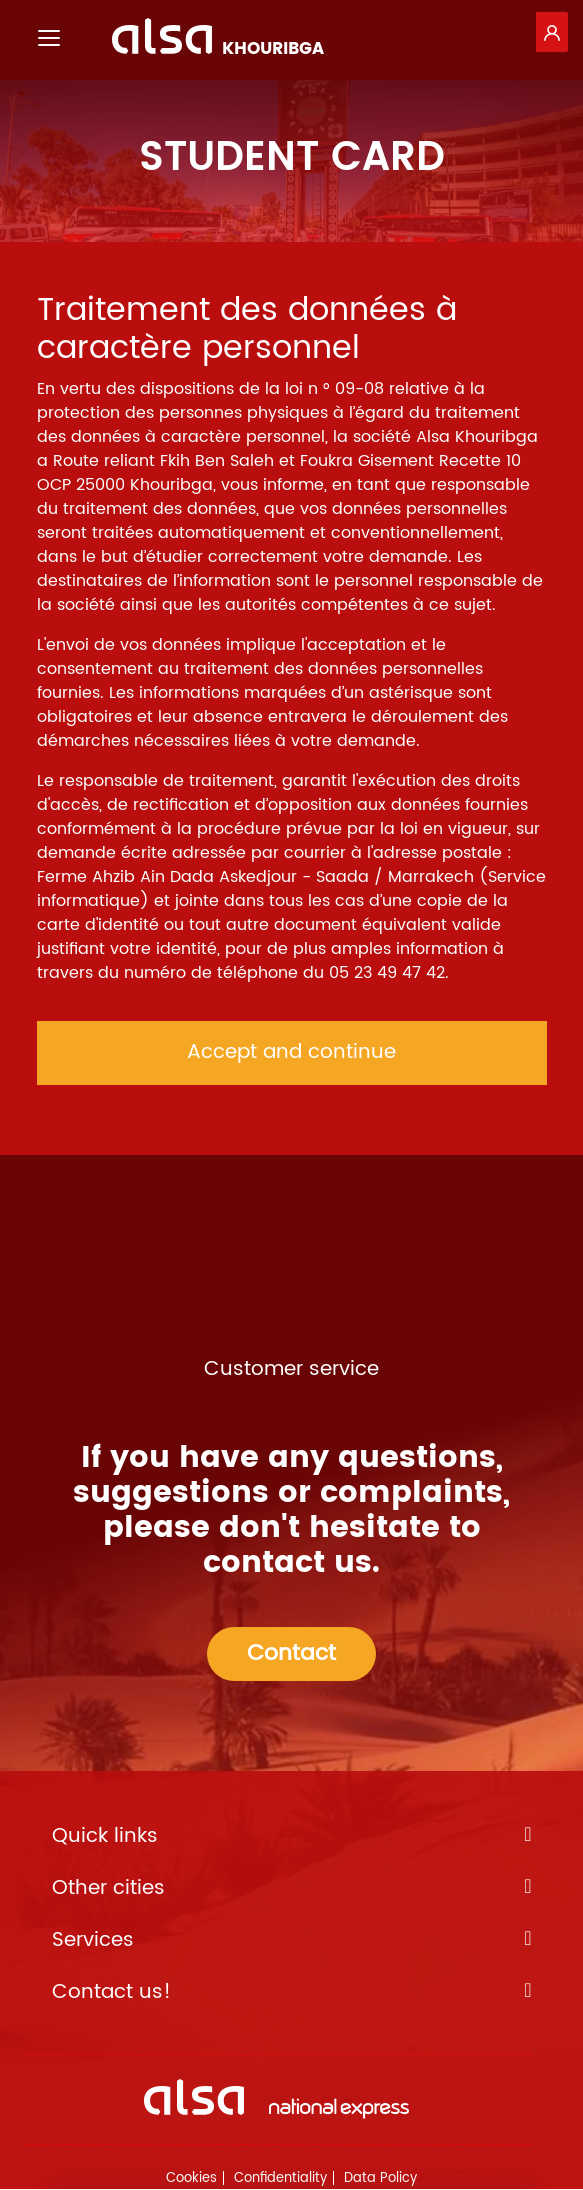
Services (292, 1941)
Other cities (292, 1889)
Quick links (292, 1837)
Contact (291, 1653)
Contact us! (292, 1993)
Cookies (191, 2178)
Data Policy (380, 2178)
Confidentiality (280, 2178)
